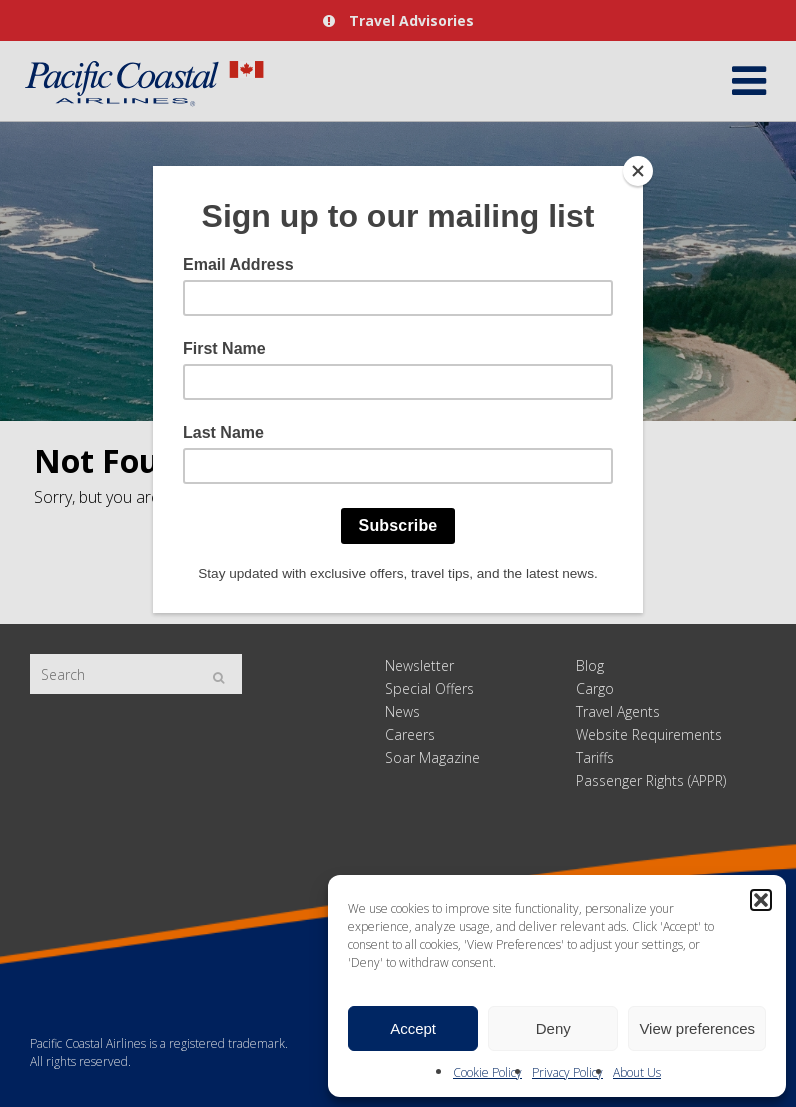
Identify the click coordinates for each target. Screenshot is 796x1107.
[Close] (638, 171)
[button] (761, 900)
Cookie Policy (487, 1072)
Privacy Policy (567, 1072)
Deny (553, 1028)
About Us (637, 1072)
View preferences (697, 1028)
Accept (413, 1028)
